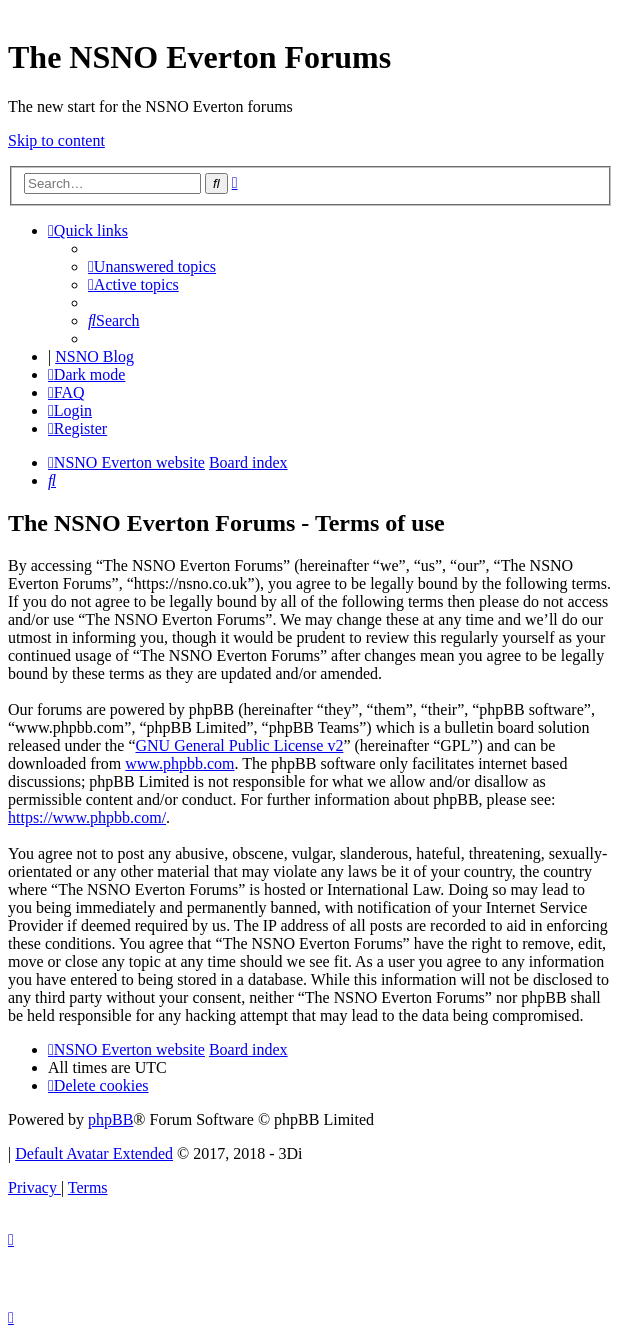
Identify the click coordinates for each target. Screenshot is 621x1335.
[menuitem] (152, 266)
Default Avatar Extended (94, 1153)
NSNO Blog (94, 356)
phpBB (110, 1119)
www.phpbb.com (179, 763)
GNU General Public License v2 (239, 745)
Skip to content (56, 140)
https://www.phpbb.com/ (87, 817)
